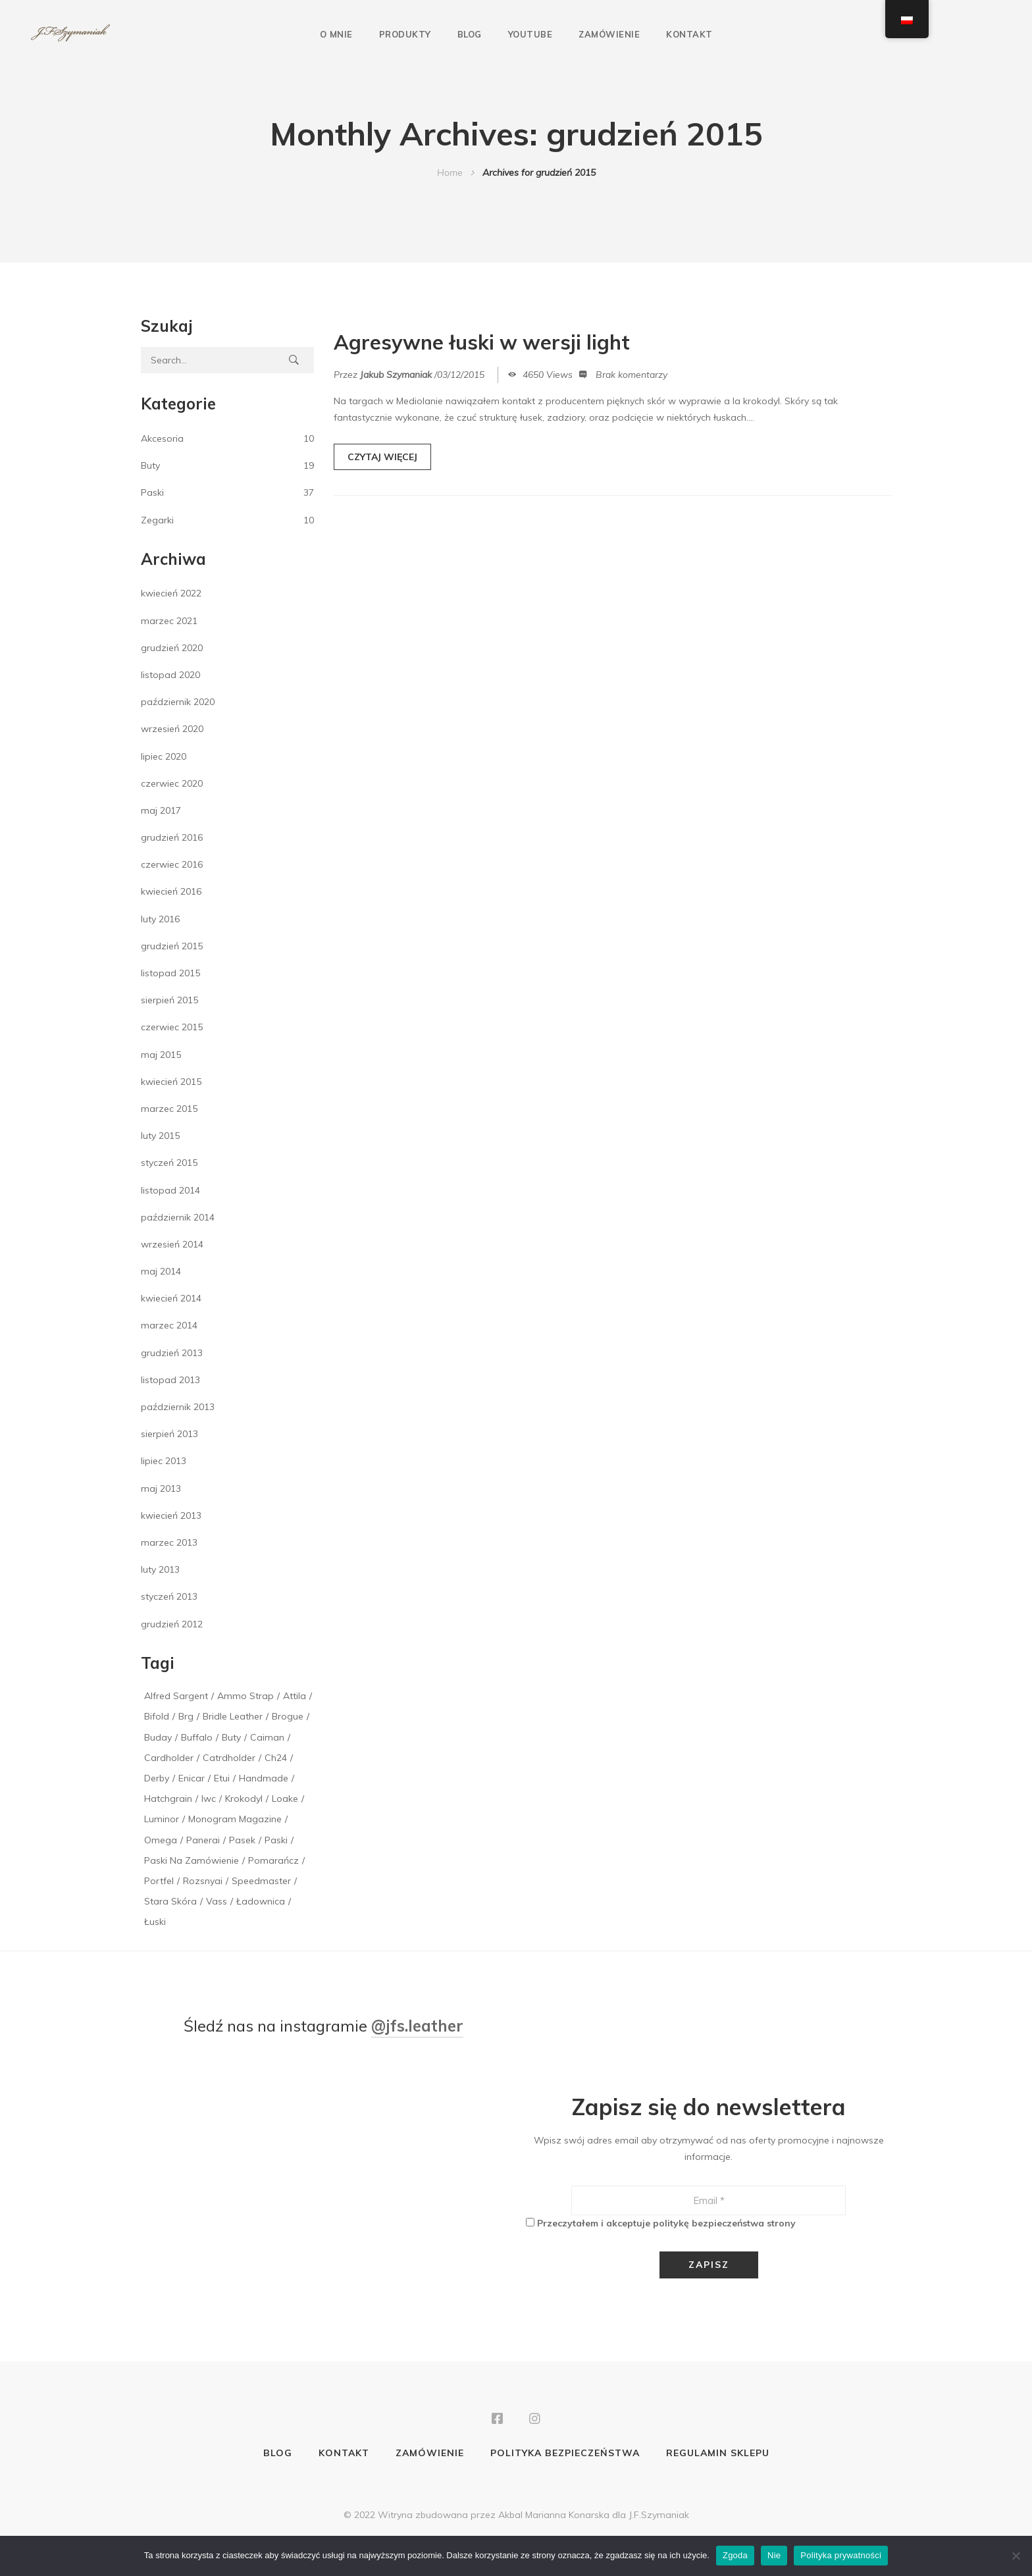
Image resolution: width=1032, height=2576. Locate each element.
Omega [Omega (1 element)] (160, 1840)
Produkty (405, 34)
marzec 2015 (169, 1109)
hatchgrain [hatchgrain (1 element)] (168, 1798)
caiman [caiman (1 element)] (267, 1737)
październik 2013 (178, 1407)
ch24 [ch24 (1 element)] (276, 1758)
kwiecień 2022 (171, 593)
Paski (152, 492)
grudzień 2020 (172, 648)
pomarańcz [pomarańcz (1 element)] (273, 1860)
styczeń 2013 (169, 1596)
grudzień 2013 (172, 1353)
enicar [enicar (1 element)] (191, 1778)
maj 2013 (161, 1488)
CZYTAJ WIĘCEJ (382, 460)
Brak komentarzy (631, 377)
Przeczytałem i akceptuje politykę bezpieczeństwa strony (666, 2223)
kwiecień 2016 (171, 891)
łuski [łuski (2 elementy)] (155, 1922)
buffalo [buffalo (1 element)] (197, 1737)
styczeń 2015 (169, 1163)
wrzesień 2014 (172, 1244)
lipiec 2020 (163, 756)
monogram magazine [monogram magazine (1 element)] (235, 1819)
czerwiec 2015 (172, 1027)
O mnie (336, 34)
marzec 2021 (169, 621)
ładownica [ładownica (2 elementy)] (260, 1901)
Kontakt (689, 34)
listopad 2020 (170, 675)
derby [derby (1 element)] (156, 1778)
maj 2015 (161, 1055)
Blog (469, 34)
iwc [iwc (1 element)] (208, 1798)
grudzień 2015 (172, 946)
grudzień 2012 (172, 1624)
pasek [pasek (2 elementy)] (242, 1840)
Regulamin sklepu (717, 2454)
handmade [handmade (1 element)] (263, 1778)
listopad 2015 (170, 973)
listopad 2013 (170, 1380)
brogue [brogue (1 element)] (287, 1716)
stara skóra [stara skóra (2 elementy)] (170, 1901)
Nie (774, 2555)
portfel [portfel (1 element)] (159, 1881)
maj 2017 (161, 810)
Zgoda (735, 2555)
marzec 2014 (169, 1325)
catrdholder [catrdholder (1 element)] (229, 1758)
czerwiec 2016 (172, 864)
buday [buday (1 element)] (158, 1737)
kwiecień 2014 (171, 1298)
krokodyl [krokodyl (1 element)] (244, 1798)
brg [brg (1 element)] (186, 1716)
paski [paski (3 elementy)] (276, 1840)
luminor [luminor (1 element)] (161, 1819)
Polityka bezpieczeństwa (565, 2454)
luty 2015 (160, 1136)
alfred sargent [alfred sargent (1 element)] (176, 1696)
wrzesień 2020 (172, 729)
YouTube (530, 34)
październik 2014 (178, 1217)
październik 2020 (178, 702)
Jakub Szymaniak (396, 377)
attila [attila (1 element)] (294, 1696)
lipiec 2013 (163, 1461)
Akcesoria (162, 438)
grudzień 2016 (172, 837)
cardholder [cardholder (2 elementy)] (169, 1758)
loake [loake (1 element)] (285, 1798)
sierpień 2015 (169, 1000)
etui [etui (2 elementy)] (222, 1778)
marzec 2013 (169, 1542)
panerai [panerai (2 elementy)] (203, 1840)
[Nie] (1015, 2555)
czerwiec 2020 (172, 783)
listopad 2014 (170, 1190)
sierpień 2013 (169, 1434)
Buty (150, 465)
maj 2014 (161, 1271)
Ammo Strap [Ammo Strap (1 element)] (245, 1696)
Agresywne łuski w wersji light (496, 344)
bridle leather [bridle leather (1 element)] (233, 1716)
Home (450, 172)
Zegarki (157, 520)
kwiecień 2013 (171, 1515)
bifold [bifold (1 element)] (156, 1716)
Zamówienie (609, 34)
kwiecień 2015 (171, 1082)
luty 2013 (160, 1569)
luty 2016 (160, 919)
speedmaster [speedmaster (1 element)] (261, 1881)
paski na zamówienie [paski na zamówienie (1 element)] (191, 1860)
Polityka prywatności (840, 2555)
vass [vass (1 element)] (216, 1901)
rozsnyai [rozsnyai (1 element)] (202, 1881)
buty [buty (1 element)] (231, 1737)
